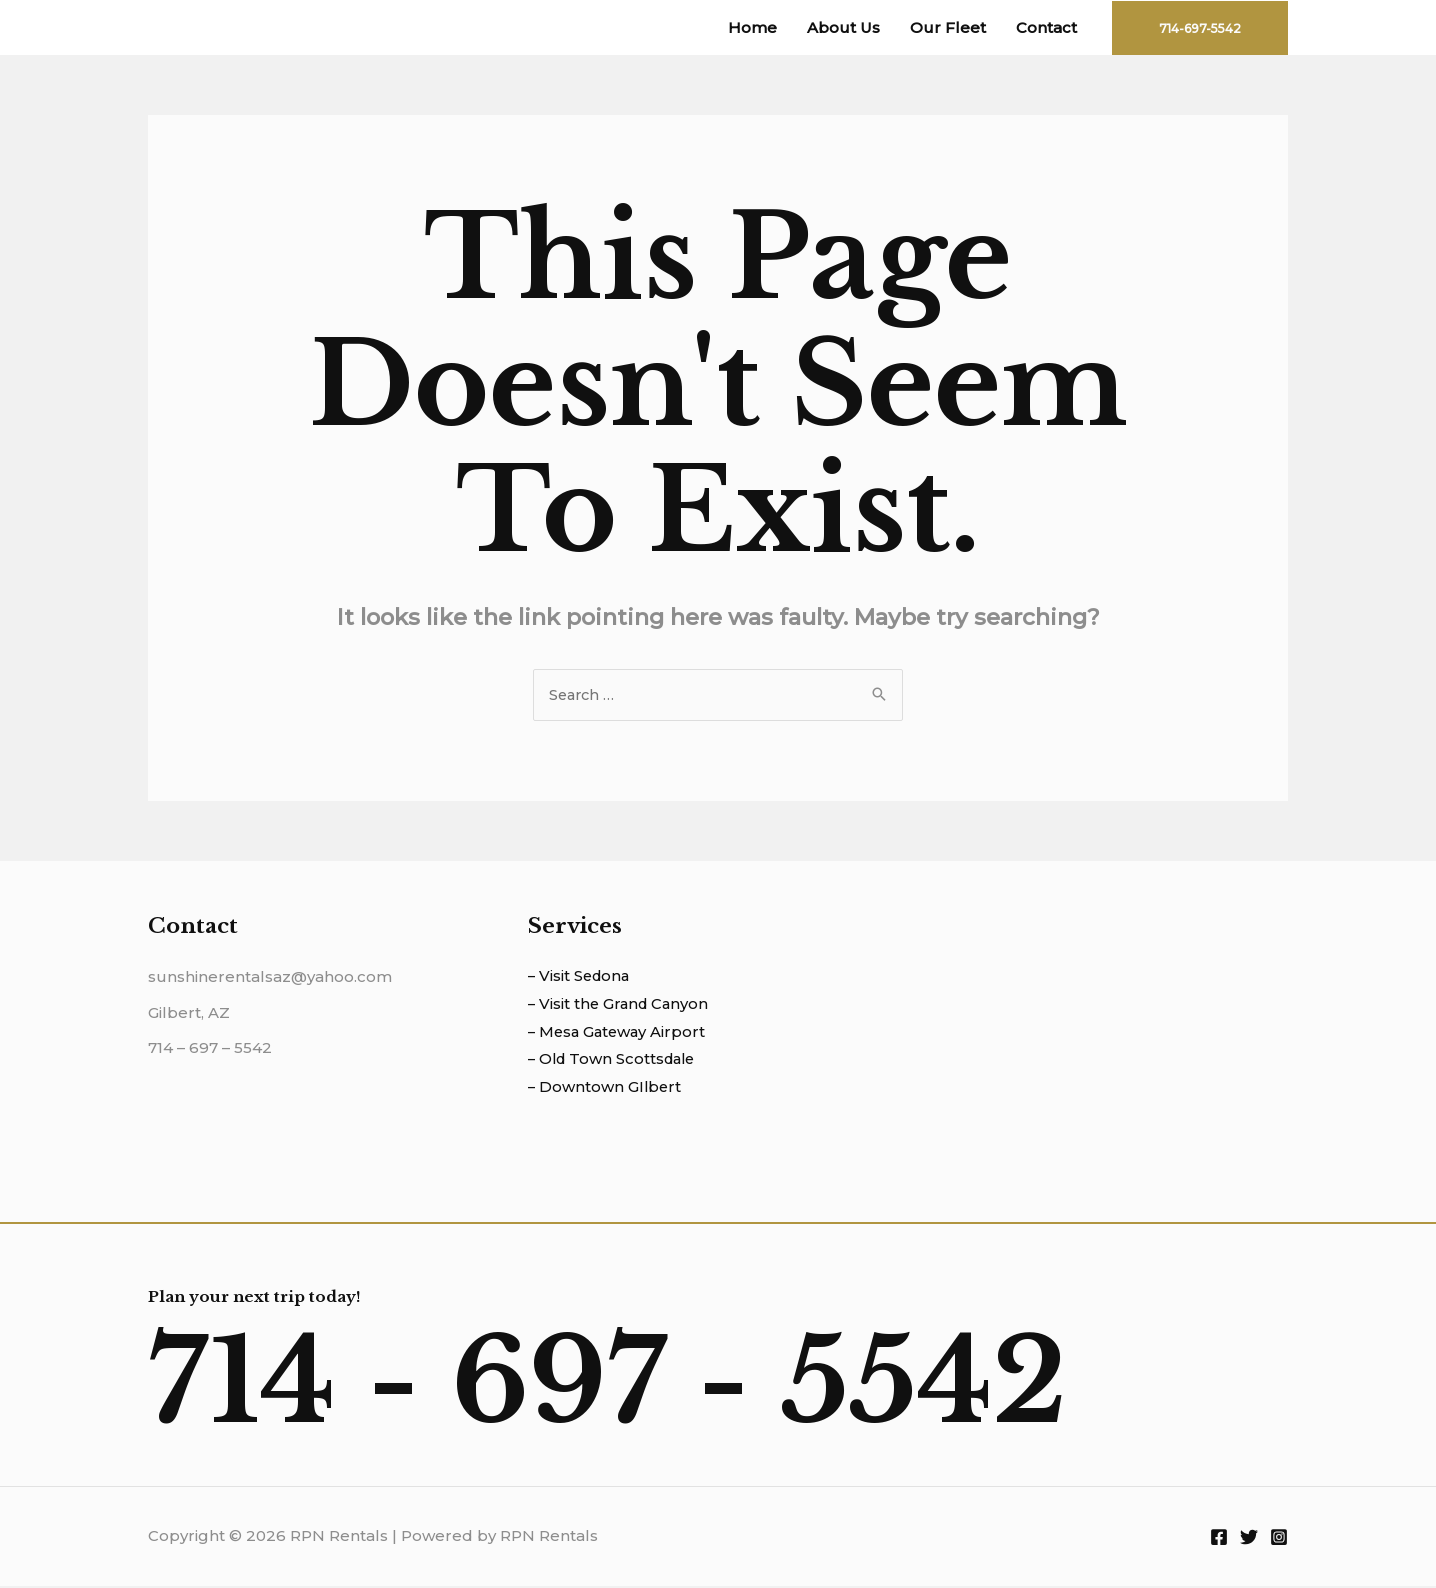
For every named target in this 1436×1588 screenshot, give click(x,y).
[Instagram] (1279, 1539)
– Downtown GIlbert (606, 1089)
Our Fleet (948, 27)
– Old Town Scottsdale (615, 1061)
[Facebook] (1219, 1539)
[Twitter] (1249, 1539)
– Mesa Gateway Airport (619, 1033)
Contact (1046, 27)
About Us (843, 27)
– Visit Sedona (581, 977)
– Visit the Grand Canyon (621, 1005)
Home (752, 27)
